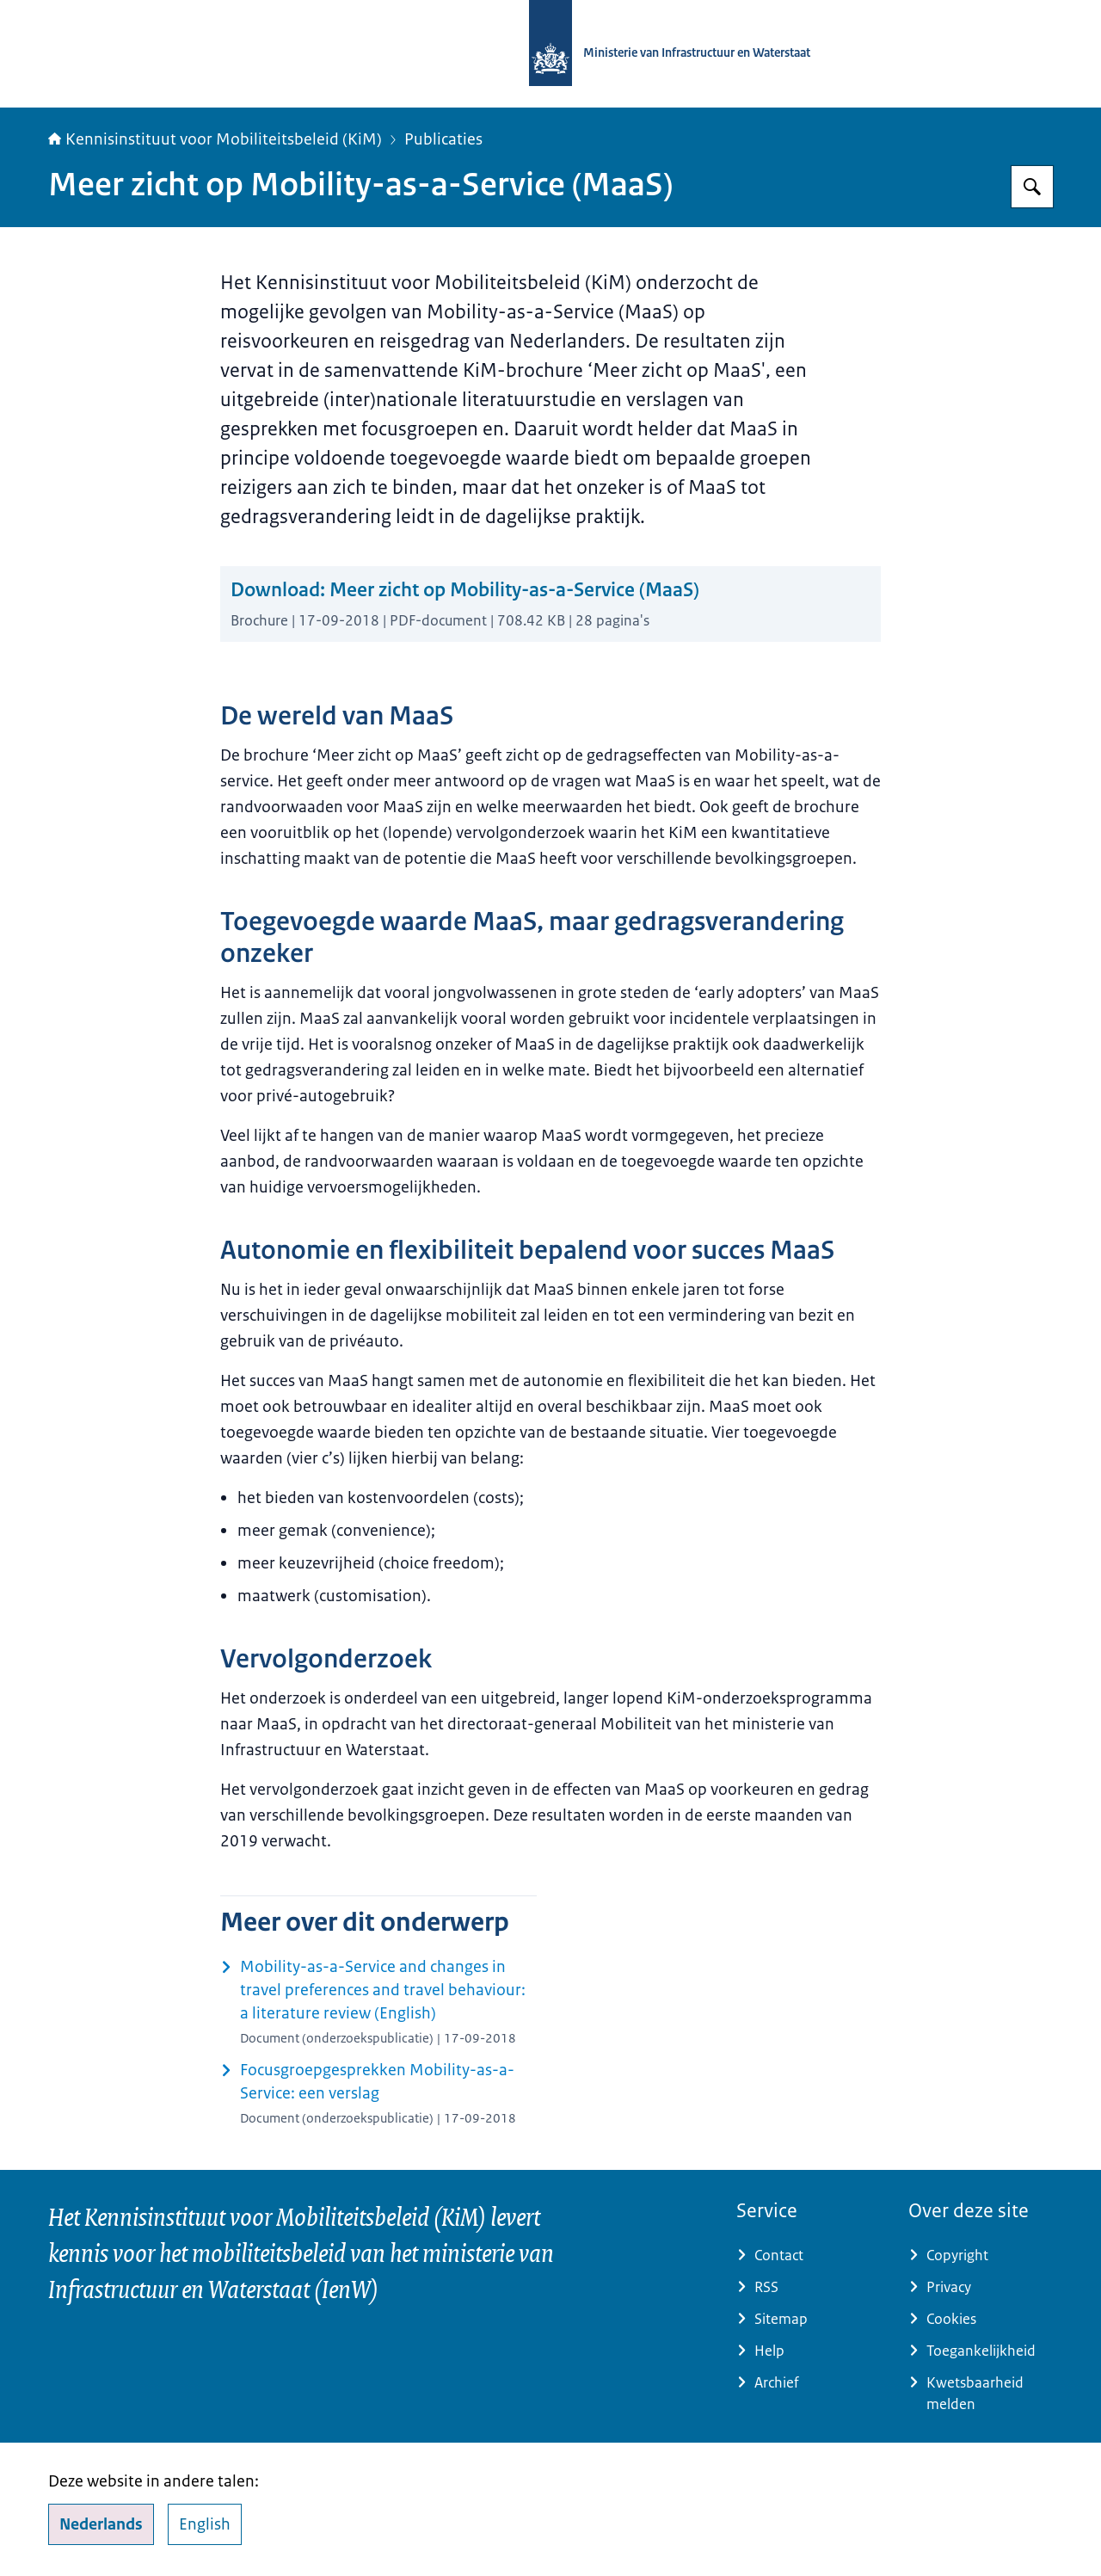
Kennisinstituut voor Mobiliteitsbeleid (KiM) (215, 139)
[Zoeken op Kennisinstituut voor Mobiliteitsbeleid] (1032, 186)
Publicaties (443, 139)
